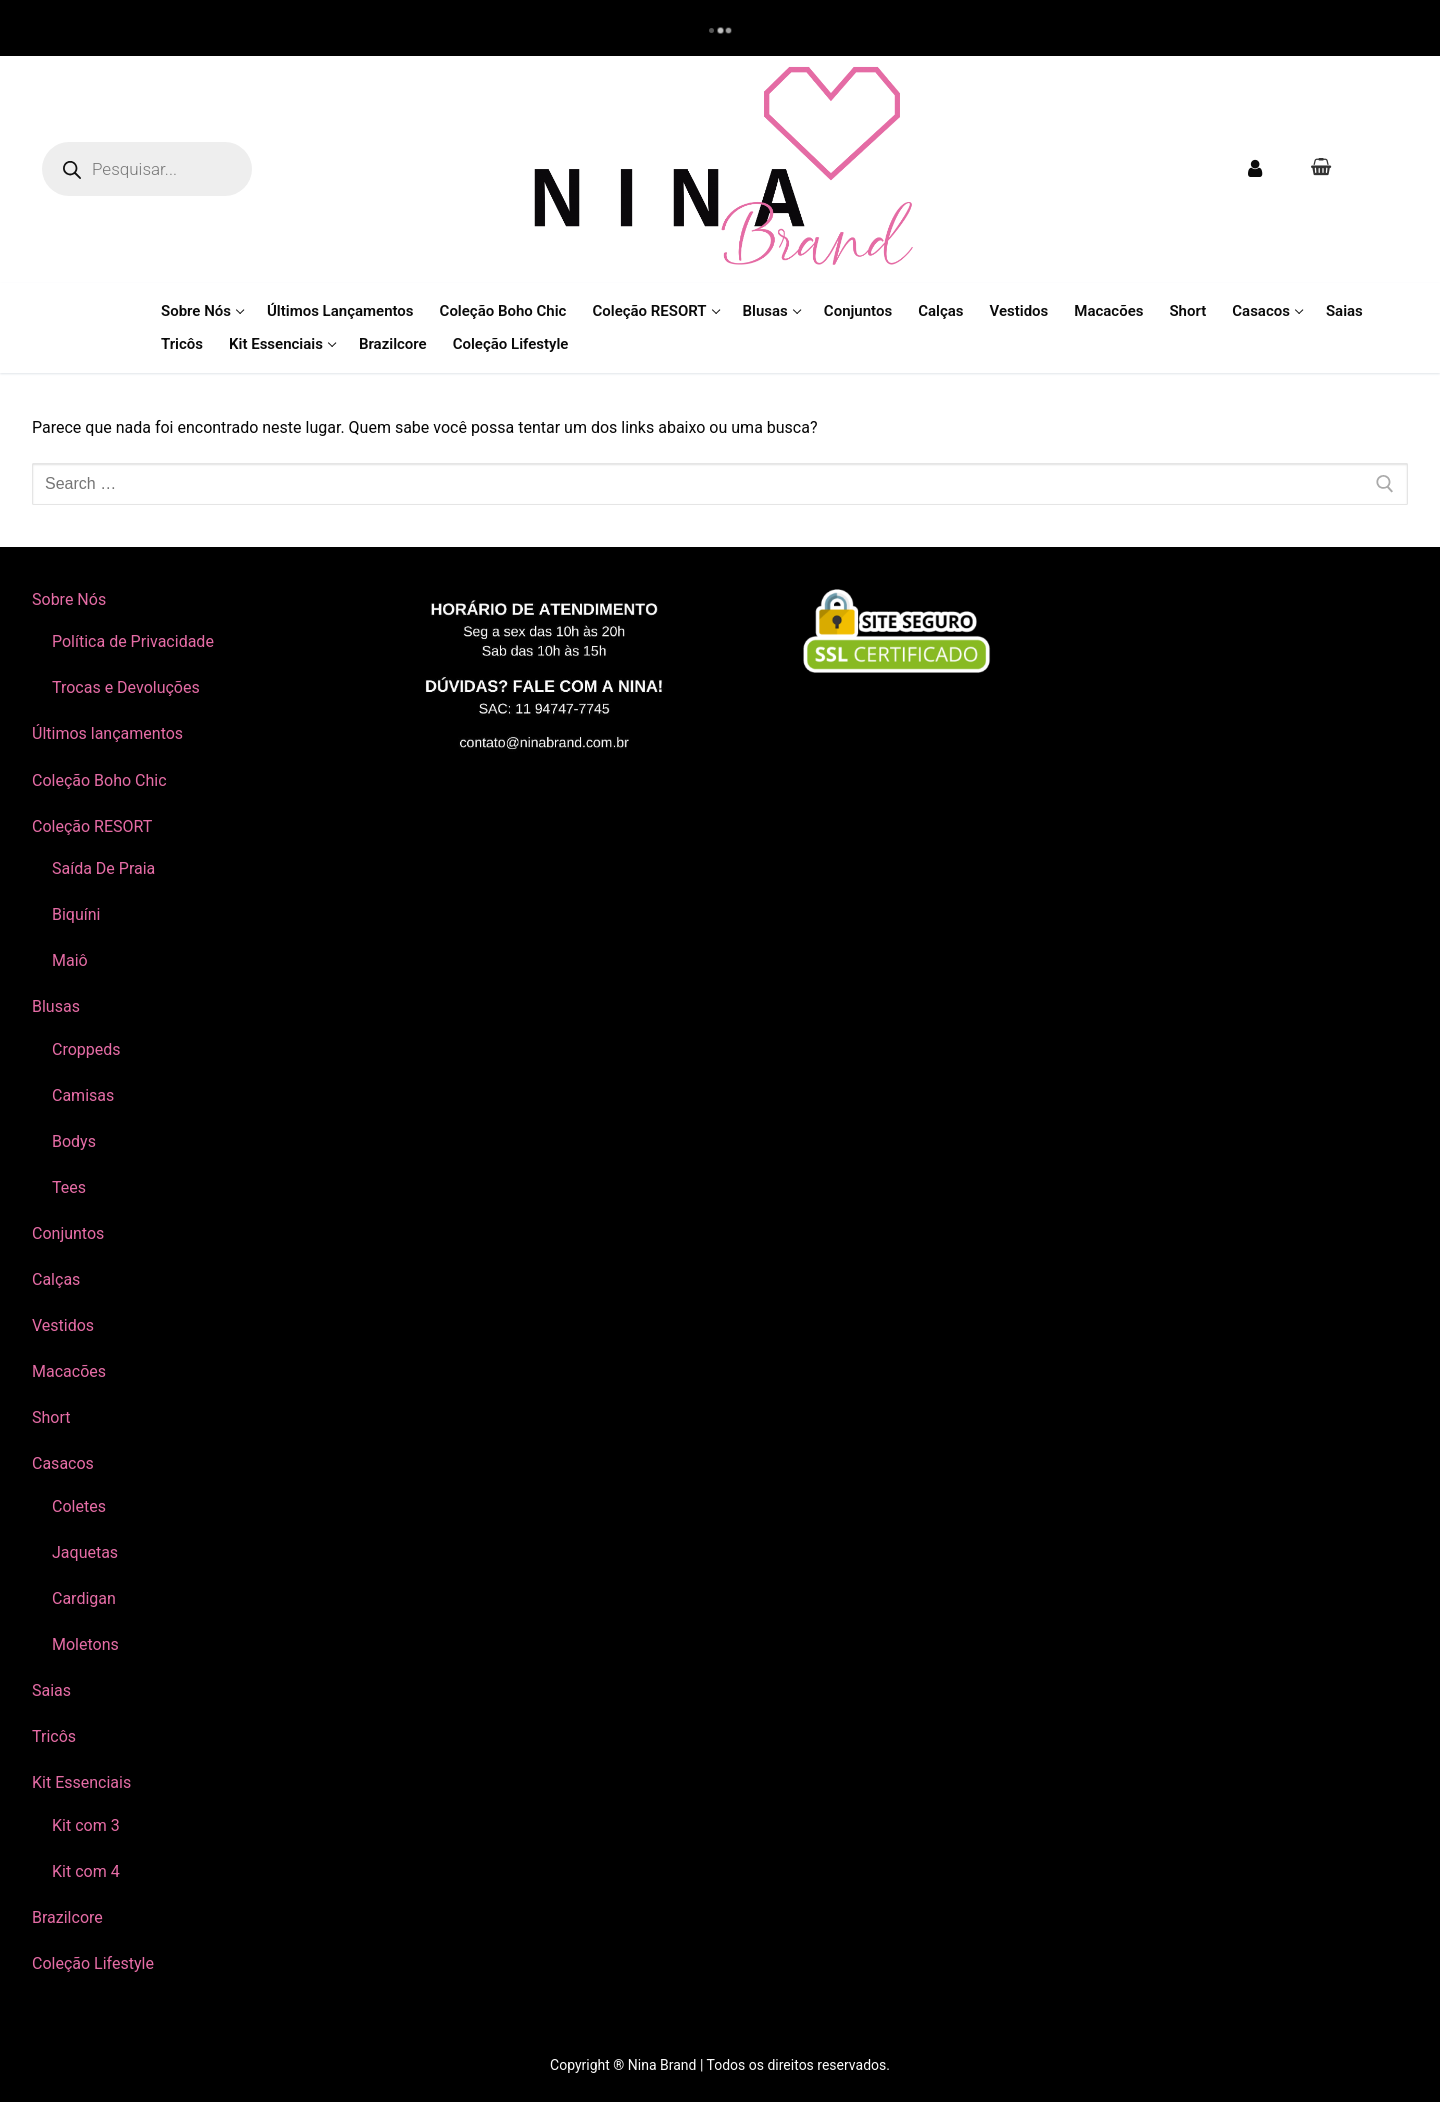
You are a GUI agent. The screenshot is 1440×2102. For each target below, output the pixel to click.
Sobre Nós (71, 599)
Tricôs (54, 1736)
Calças (56, 1279)
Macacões (69, 1371)
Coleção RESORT (94, 826)
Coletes (79, 1506)
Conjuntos (68, 1233)
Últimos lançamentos (107, 733)
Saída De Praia (103, 868)
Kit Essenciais (83, 1782)
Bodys (74, 1141)
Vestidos (63, 1325)
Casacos (65, 1463)
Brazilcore (67, 1917)
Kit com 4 (86, 1871)
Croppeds (86, 1049)
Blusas (58, 1006)
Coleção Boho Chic (99, 780)
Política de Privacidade (133, 641)
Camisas (83, 1095)
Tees (69, 1187)
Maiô (70, 960)
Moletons (85, 1644)
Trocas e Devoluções (126, 687)
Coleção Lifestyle (93, 1963)
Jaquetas (85, 1552)
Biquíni (76, 914)
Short (51, 1417)
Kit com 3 (86, 1825)
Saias (51, 1690)
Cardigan (84, 1598)
